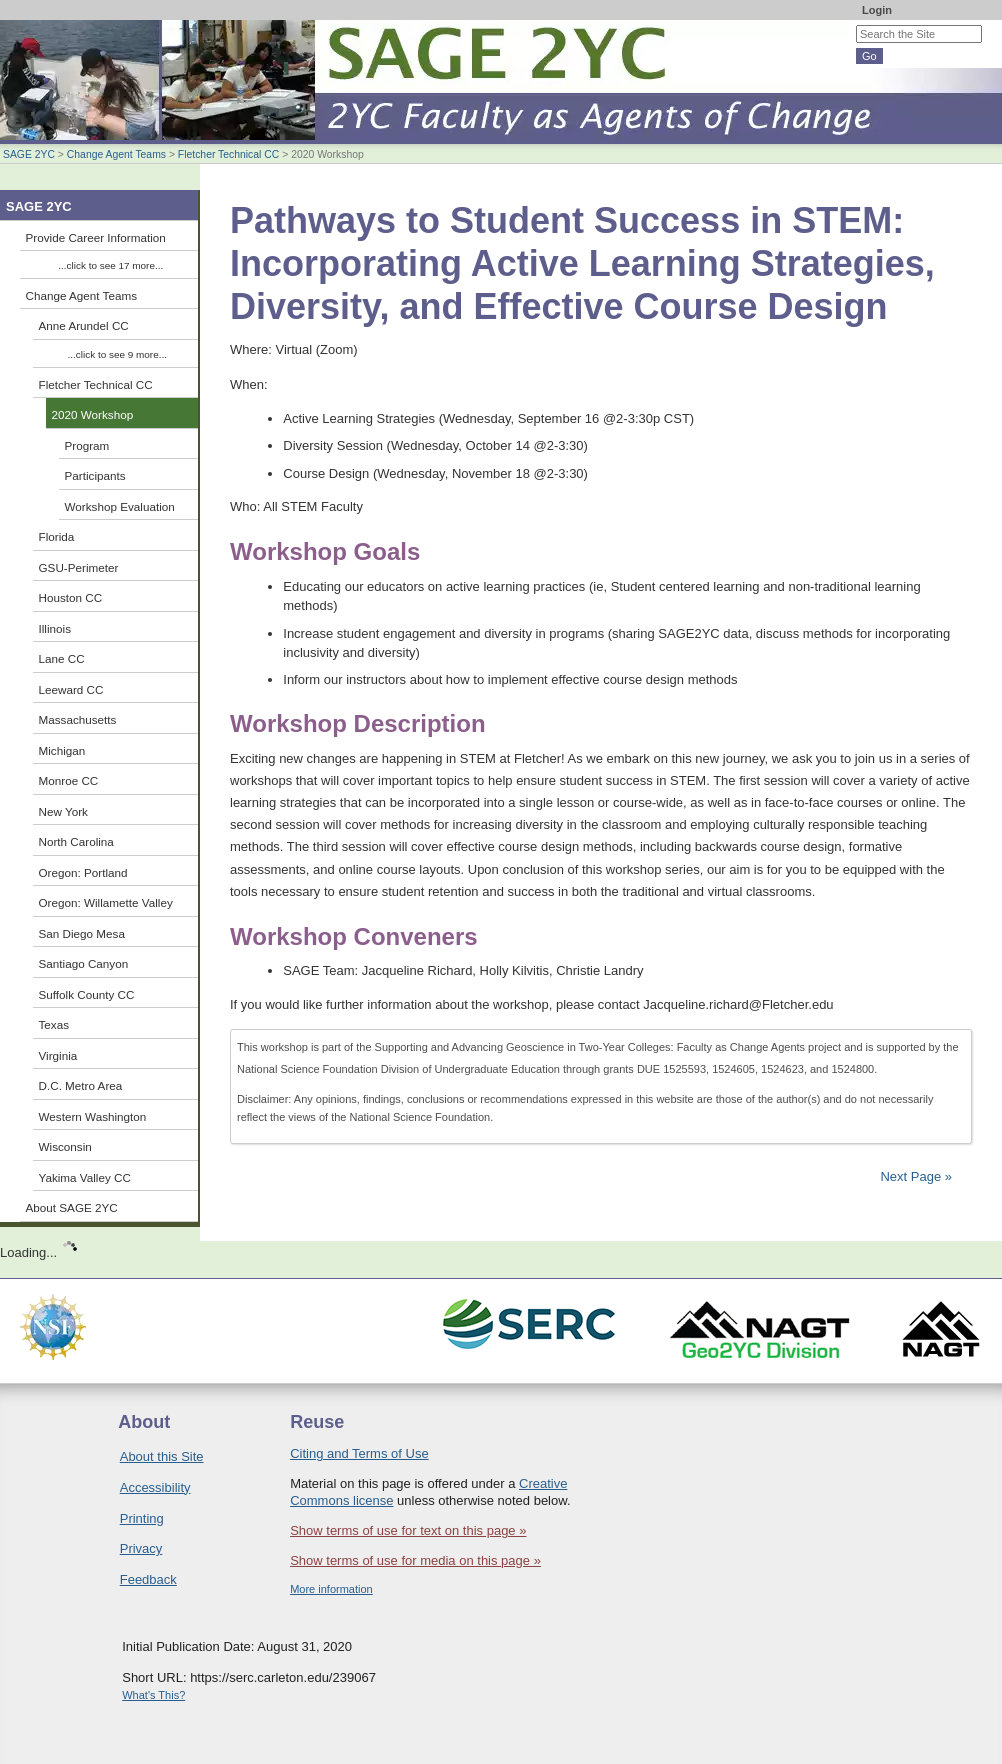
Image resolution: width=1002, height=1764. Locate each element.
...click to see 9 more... (117, 354)
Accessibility (155, 1487)
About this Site (162, 1456)
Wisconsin (65, 1146)
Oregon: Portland (83, 872)
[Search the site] (919, 34)
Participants (95, 475)
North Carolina (76, 841)
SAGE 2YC (29, 154)
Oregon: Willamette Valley (106, 902)
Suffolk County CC (87, 994)
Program (87, 445)
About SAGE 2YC (72, 1207)
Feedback (148, 1579)
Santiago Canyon (84, 963)
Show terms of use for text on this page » (408, 1530)
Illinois (55, 628)
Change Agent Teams (116, 154)
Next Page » (914, 1176)
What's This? (153, 1695)
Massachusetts (78, 719)
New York (63, 811)
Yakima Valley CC (85, 1177)
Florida (57, 536)
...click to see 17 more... (110, 265)
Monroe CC (69, 780)
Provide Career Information (96, 237)
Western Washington (93, 1116)
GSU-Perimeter (79, 567)
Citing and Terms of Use (359, 1453)
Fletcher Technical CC (228, 154)
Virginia (58, 1055)
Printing (142, 1518)
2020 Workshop (93, 414)
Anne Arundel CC (84, 325)
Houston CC (71, 597)
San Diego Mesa (82, 933)
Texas (54, 1024)
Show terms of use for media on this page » (415, 1560)
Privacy (141, 1548)
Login (877, 10)
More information (331, 1589)
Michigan (62, 750)
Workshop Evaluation (120, 506)
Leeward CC (71, 689)
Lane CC (62, 658)
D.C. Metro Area (81, 1085)
